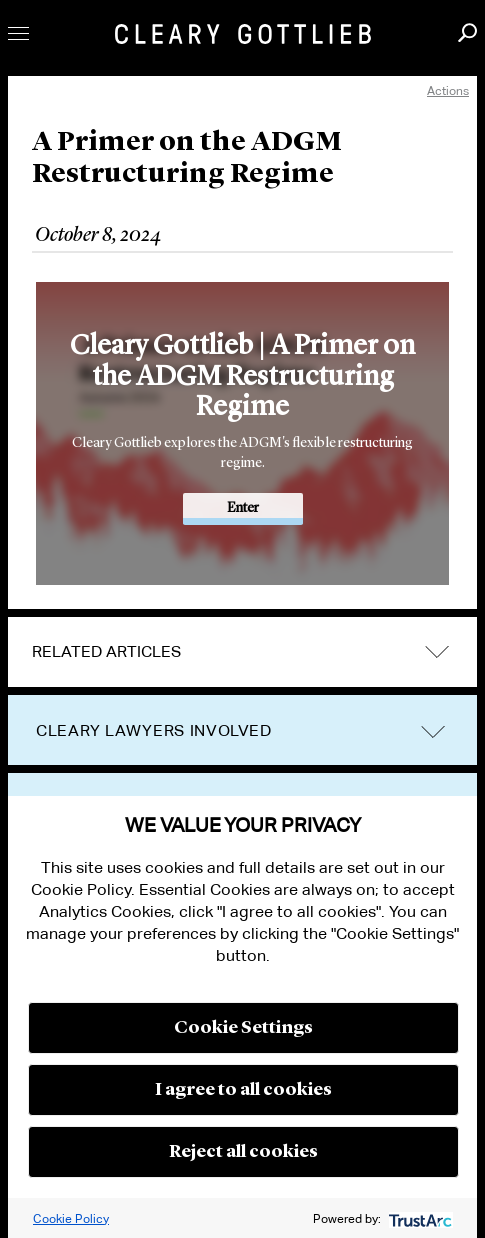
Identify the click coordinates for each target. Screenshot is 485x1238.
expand (437, 652)
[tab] (242, 652)
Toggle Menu (18, 33)
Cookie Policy (71, 1218)
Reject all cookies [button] (243, 1152)
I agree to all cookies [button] (243, 1090)
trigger (433, 731)
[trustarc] (418, 1218)
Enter (243, 508)
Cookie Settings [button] (243, 1028)
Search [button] (467, 32)
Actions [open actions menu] (448, 90)
